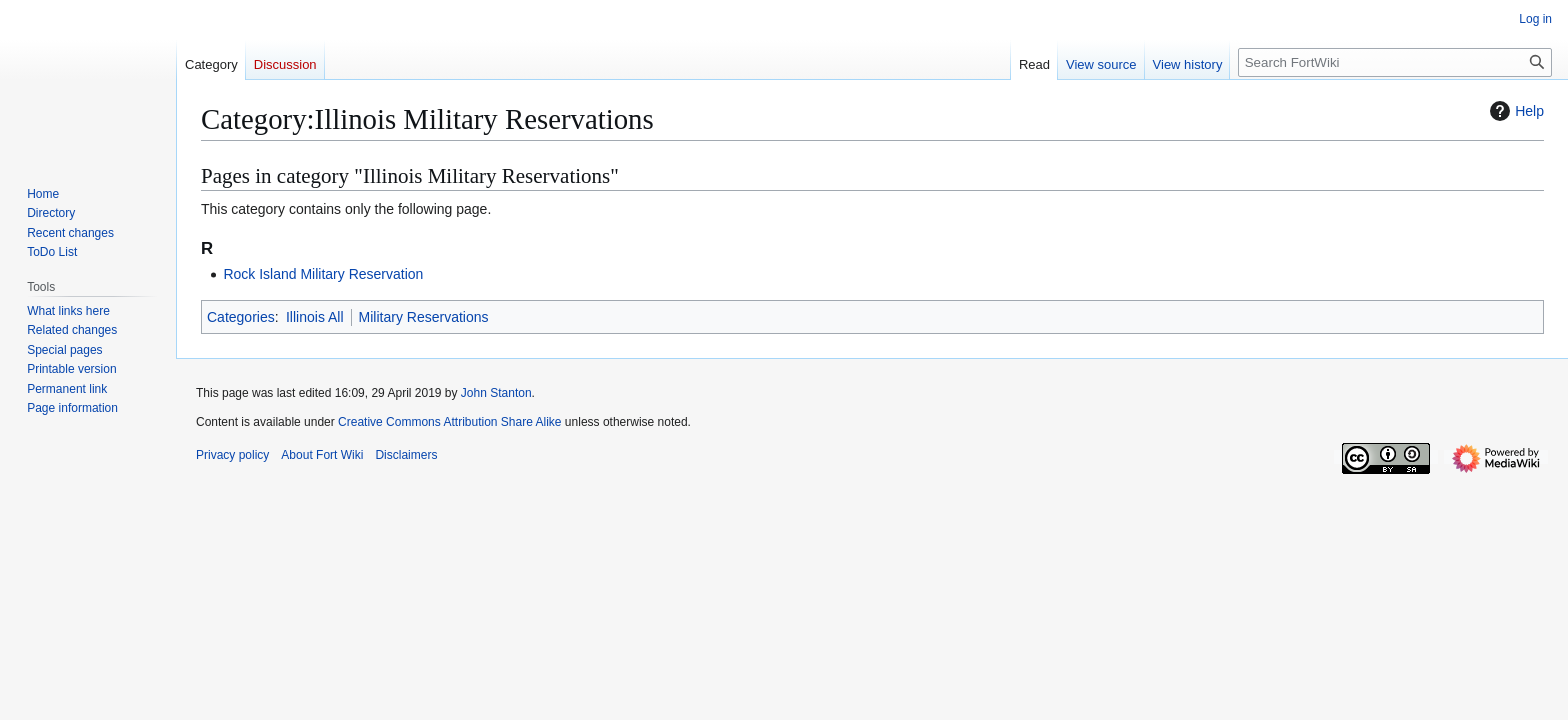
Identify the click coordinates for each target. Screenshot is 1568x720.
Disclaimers (406, 455)
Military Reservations (424, 317)
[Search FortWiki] (1395, 62)
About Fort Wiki (322, 455)
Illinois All (315, 317)
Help (1514, 111)
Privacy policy (232, 455)
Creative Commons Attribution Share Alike (449, 422)
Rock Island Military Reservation (323, 274)
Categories (241, 317)
